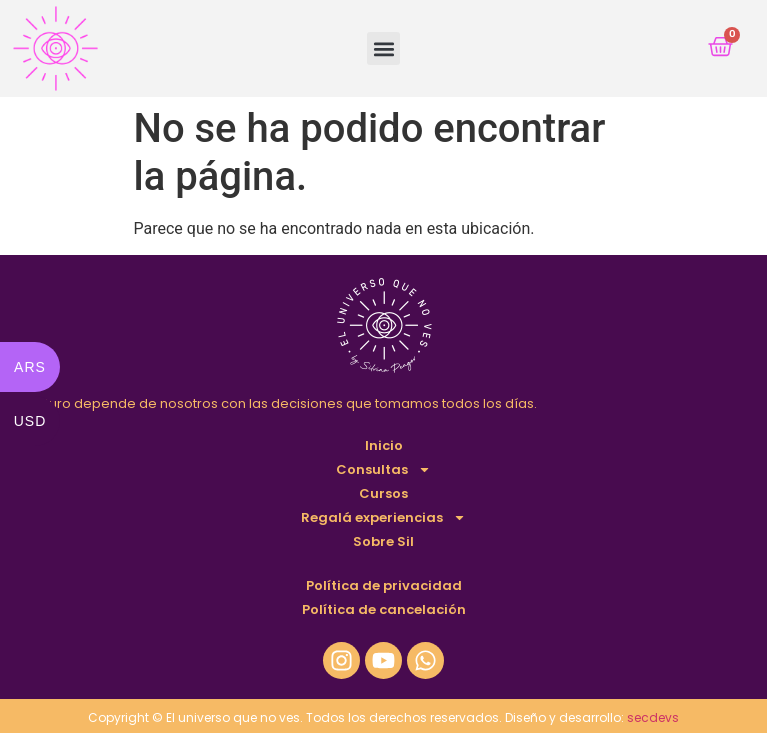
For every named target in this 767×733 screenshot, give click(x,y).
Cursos (383, 493)
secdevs (653, 717)
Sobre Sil (383, 541)
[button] (383, 48)
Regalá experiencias (383, 518)
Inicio (384, 445)
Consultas (383, 470)
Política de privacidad (384, 585)
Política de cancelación (384, 609)
